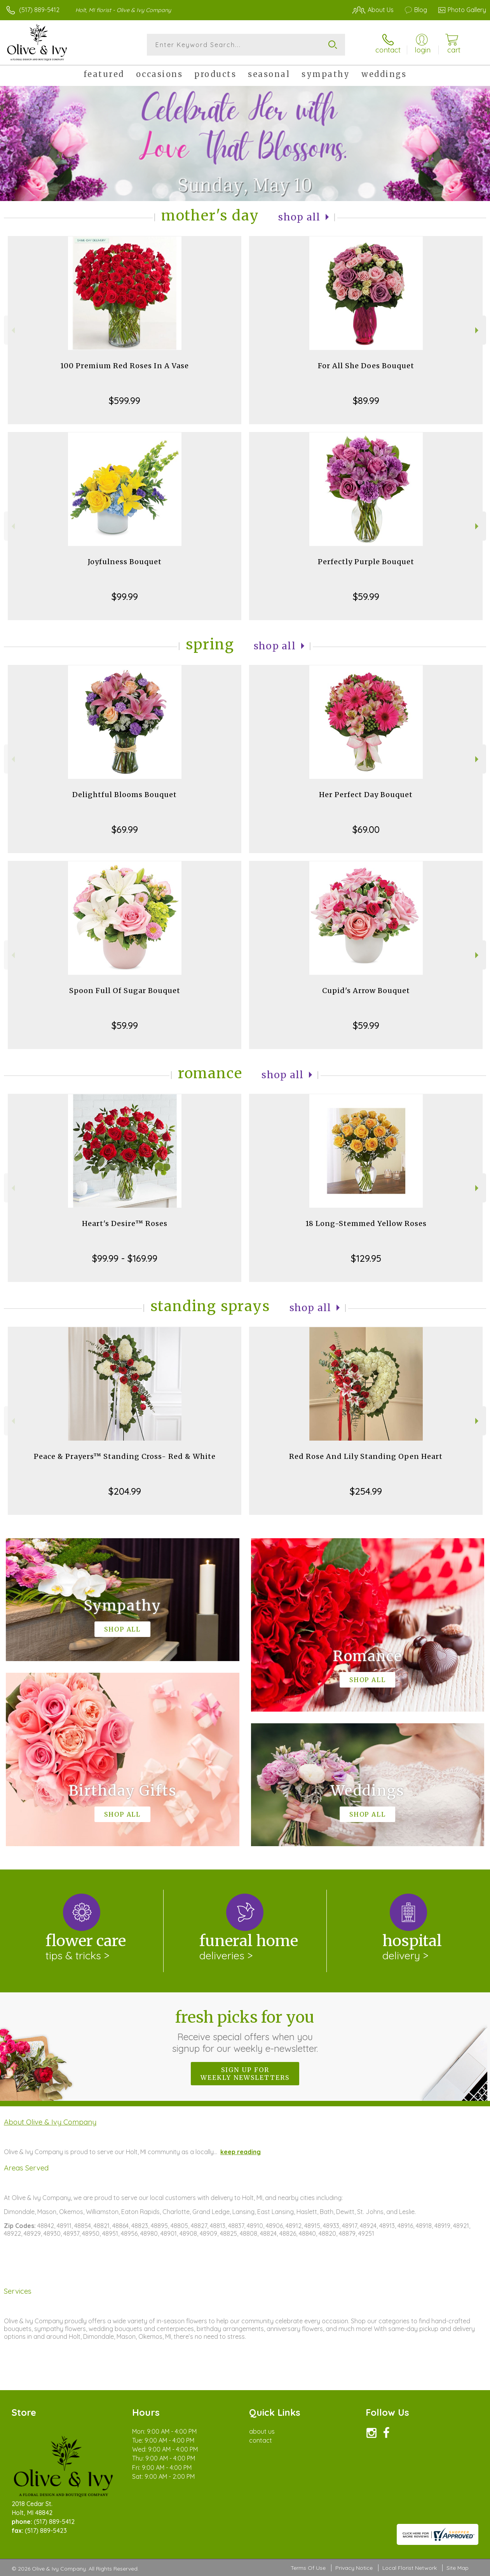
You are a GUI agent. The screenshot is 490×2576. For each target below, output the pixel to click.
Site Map (457, 2567)
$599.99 (124, 400)
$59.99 (366, 596)
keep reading (240, 2152)
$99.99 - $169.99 (124, 1258)
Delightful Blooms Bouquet (124, 794)
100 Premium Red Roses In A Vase (124, 365)
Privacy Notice (354, 2567)
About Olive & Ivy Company (50, 2122)
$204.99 (124, 1491)
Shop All (299, 217)
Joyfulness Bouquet (125, 561)
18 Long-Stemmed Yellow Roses (366, 1223)
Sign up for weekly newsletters (245, 2073)
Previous (12, 330)
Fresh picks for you (245, 2031)
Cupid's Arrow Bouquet (366, 990)
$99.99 (125, 596)
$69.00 (366, 829)
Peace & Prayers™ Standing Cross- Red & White (125, 1456)
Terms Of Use (308, 2567)
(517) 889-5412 (39, 10)
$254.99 (366, 1491)
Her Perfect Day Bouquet (366, 794)
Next (477, 330)
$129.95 (366, 1258)
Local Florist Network (409, 2567)
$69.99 (125, 829)
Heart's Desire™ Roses (124, 1223)
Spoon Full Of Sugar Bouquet (124, 990)
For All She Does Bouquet (366, 365)
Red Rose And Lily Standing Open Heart (366, 1456)
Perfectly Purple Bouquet (366, 561)
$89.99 (366, 400)
